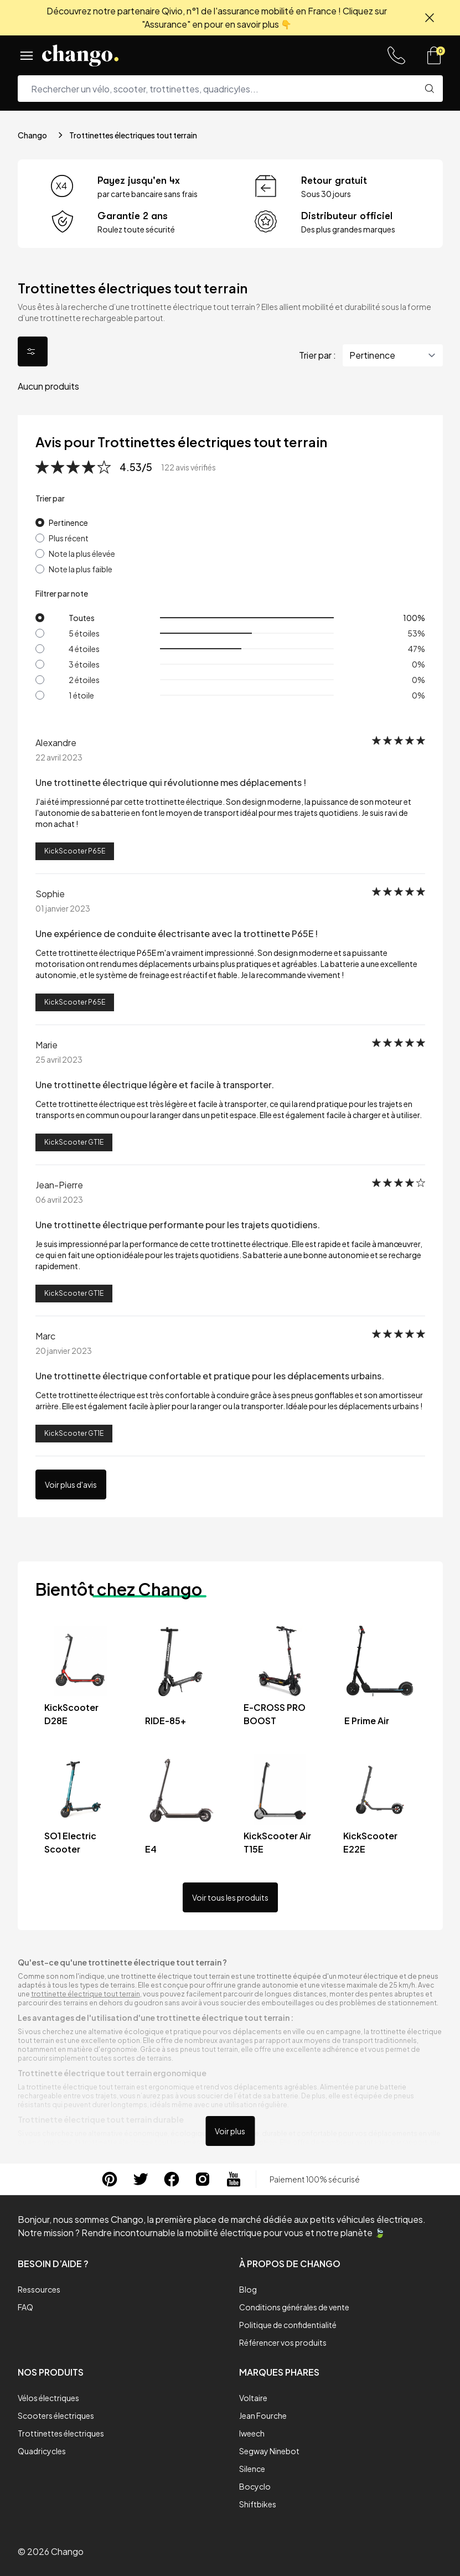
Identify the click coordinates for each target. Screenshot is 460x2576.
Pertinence (68, 522)
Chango (32, 135)
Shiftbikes (257, 2504)
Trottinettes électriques (61, 2433)
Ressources (39, 2289)
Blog (248, 2289)
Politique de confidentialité (288, 2325)
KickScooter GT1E (74, 1142)
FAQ (25, 2307)
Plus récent (69, 538)
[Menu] (26, 55)
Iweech (252, 2433)
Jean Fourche (263, 2415)
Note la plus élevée (82, 553)
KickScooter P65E (74, 851)
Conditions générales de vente (294, 2307)
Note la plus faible (80, 569)
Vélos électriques (48, 2398)
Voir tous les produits (230, 1897)
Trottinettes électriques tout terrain (133, 135)
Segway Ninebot (269, 2451)
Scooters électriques (56, 2415)
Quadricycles (42, 2451)
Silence (252, 2469)
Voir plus (230, 2131)
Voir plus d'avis (71, 1484)
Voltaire (253, 2398)
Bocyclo (255, 2486)
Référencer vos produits (283, 2342)
